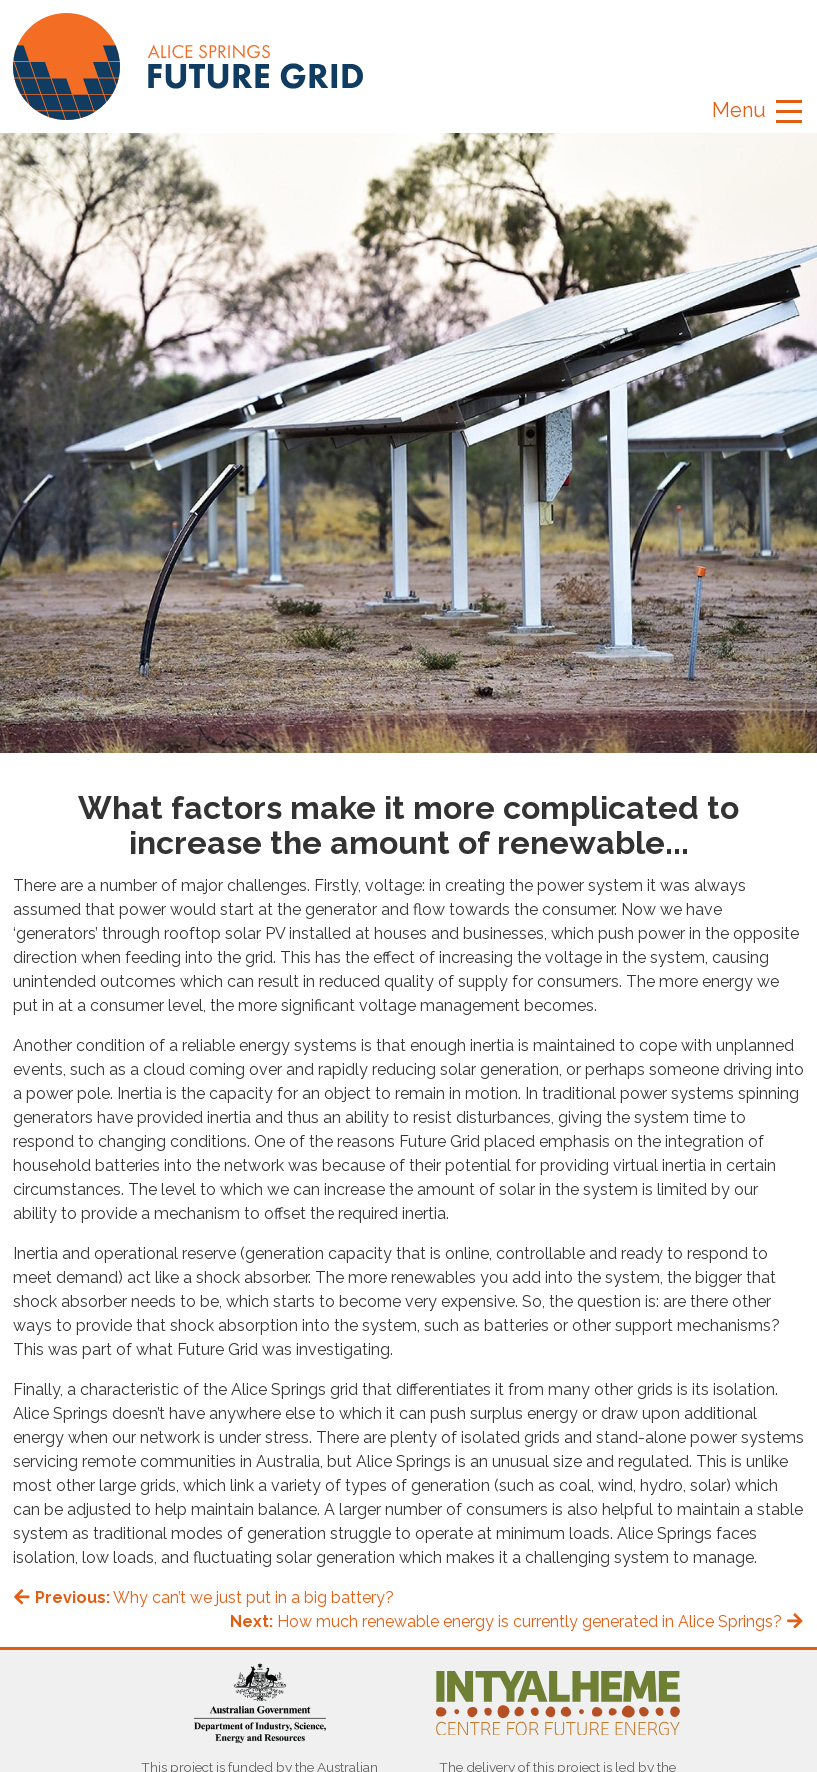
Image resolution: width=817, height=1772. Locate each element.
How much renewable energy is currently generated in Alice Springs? (517, 1621)
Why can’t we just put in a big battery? (203, 1597)
